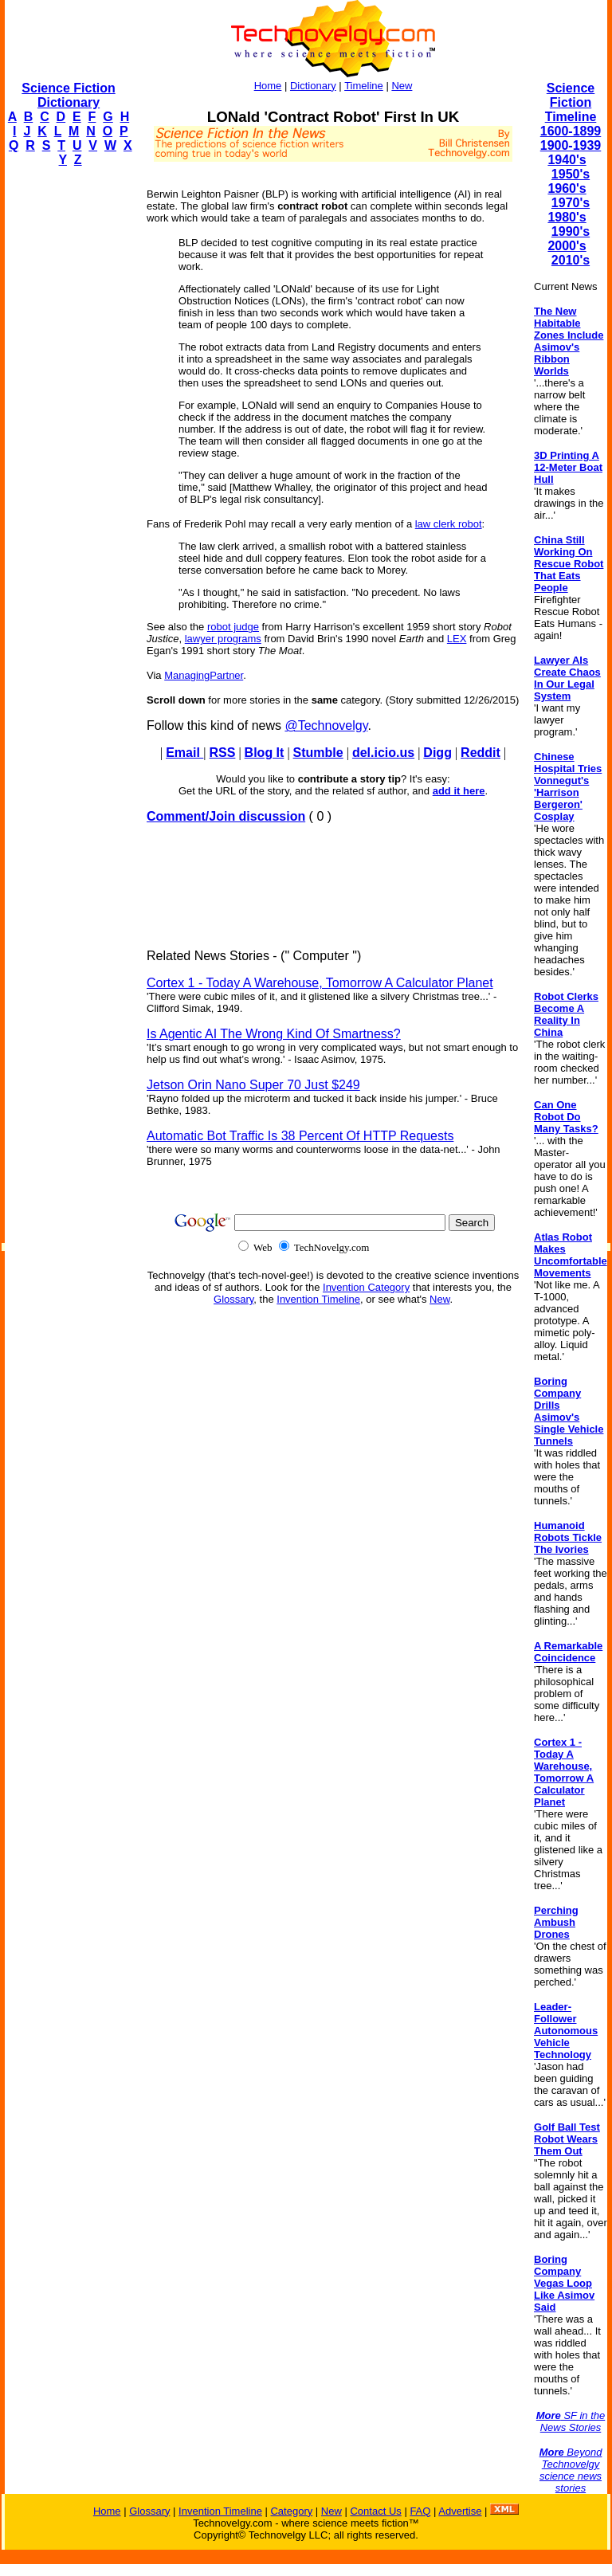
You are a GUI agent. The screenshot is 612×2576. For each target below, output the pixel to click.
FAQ (420, 2511)
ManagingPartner (203, 675)
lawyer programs (223, 639)
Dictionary (313, 86)
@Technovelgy (325, 725)
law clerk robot (448, 524)
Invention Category (366, 1287)
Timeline (363, 86)
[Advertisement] (68, 419)
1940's (566, 160)
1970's (570, 203)
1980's (566, 217)
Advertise (459, 2511)
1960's (566, 188)
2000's (566, 246)
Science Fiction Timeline (571, 102)
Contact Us (375, 2511)
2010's (570, 260)
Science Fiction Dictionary (68, 95)
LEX (457, 639)
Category (291, 2511)
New (401, 86)
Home (268, 86)
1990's (570, 231)
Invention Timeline (318, 1299)
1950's (570, 174)
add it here (459, 791)
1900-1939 (571, 145)
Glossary (233, 1299)
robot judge (233, 627)
